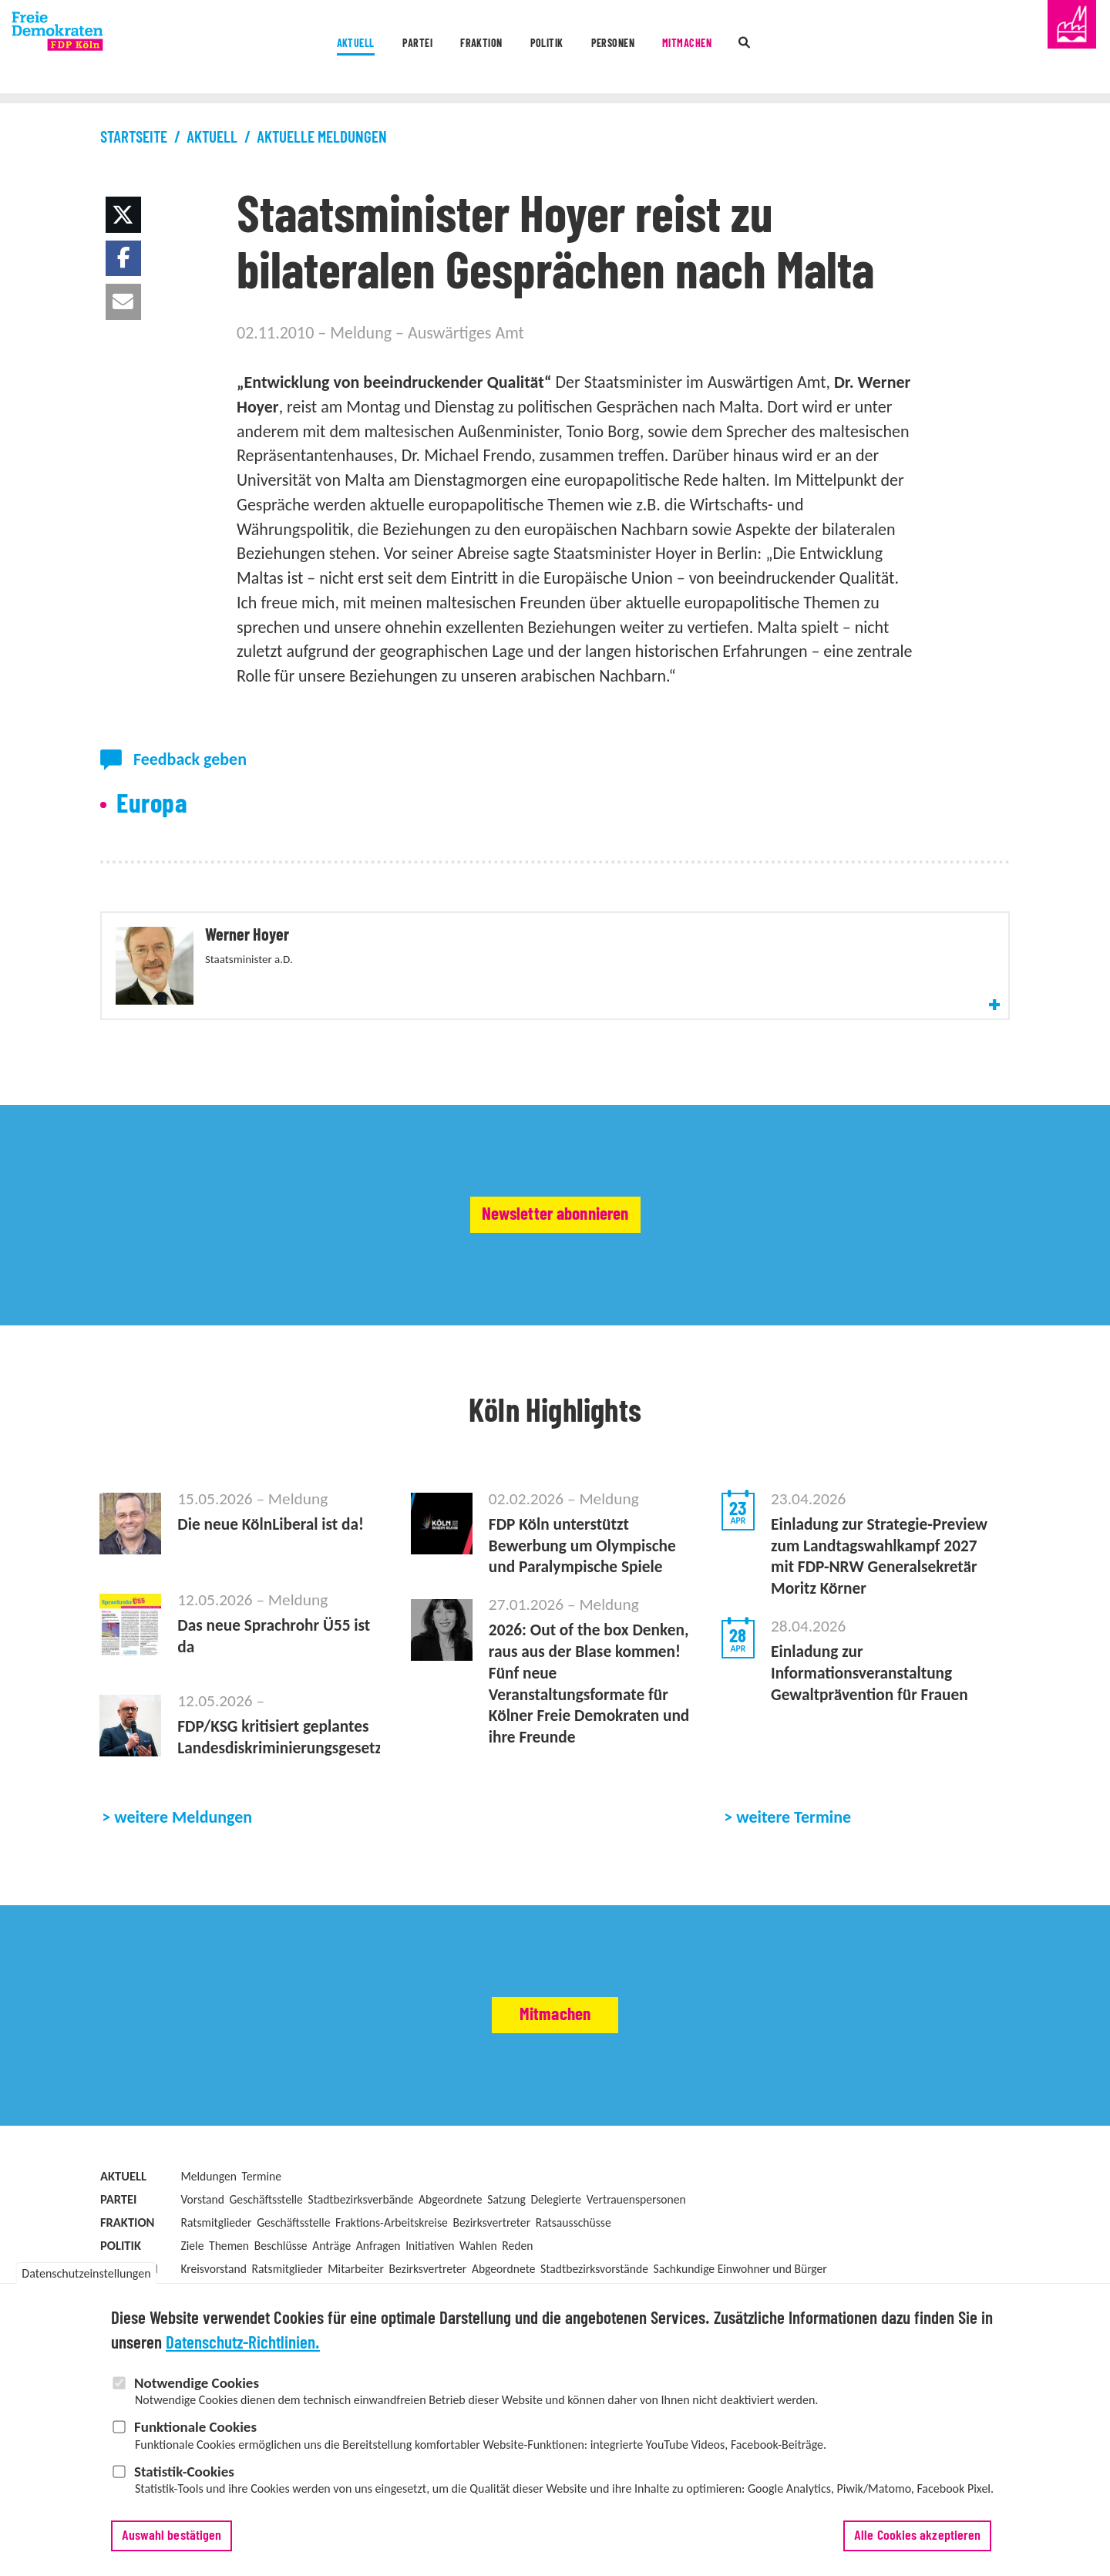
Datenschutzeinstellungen (86, 2275)
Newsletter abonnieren (555, 1273)
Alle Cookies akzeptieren (917, 2537)
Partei (352, 48)
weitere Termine (793, 1903)
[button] (124, 215)
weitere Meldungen (183, 1903)
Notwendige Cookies (196, 2384)
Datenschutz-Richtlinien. (243, 2346)
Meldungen (208, 2261)
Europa (151, 804)
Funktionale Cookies (195, 2428)
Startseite (133, 138)
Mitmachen (749, 48)
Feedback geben (190, 759)
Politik (542, 48)
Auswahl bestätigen (172, 2537)
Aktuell (262, 48)
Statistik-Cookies (184, 2473)
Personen (640, 48)
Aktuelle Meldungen (322, 138)
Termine (261, 2261)
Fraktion (446, 48)
